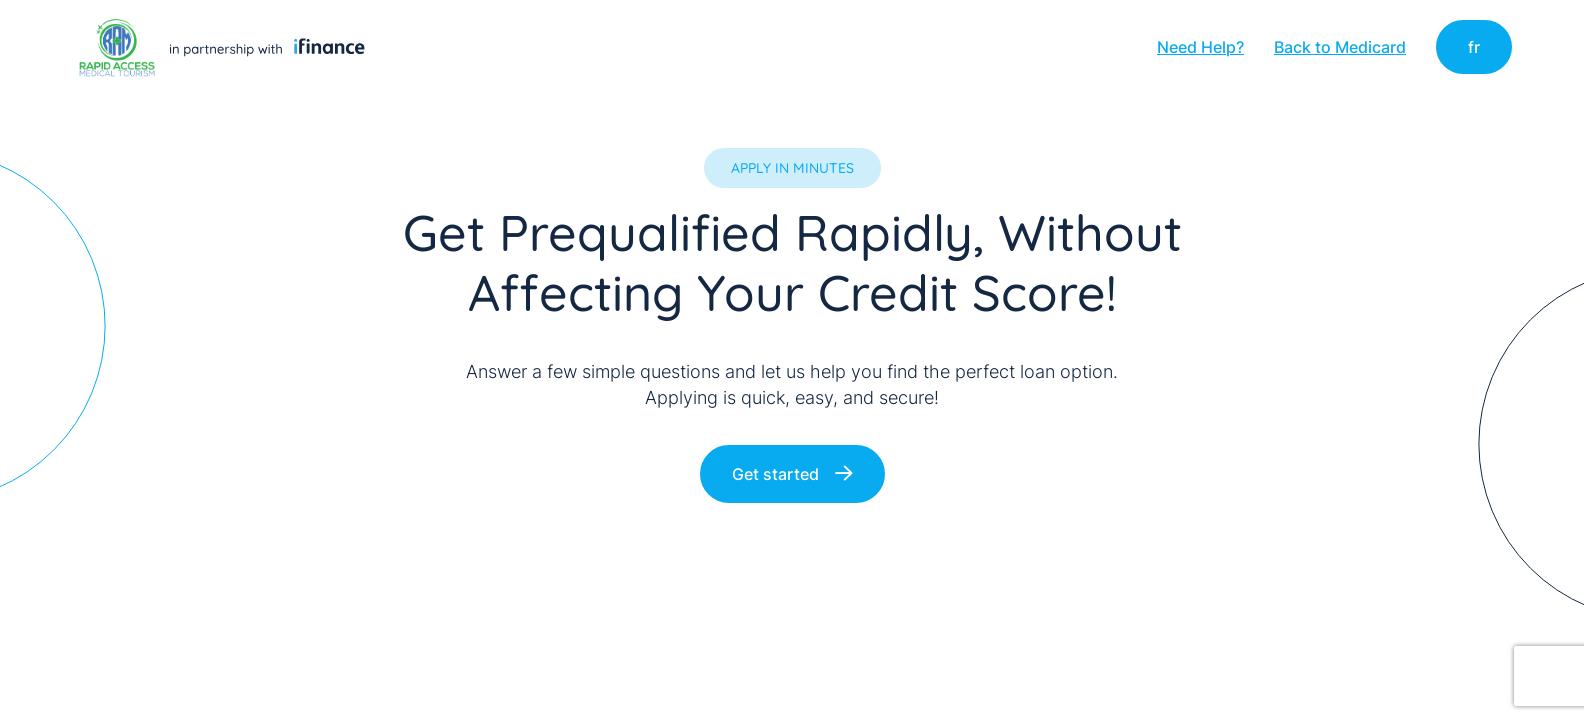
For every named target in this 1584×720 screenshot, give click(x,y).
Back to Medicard (1340, 47)
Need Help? (1200, 47)
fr (1474, 47)
